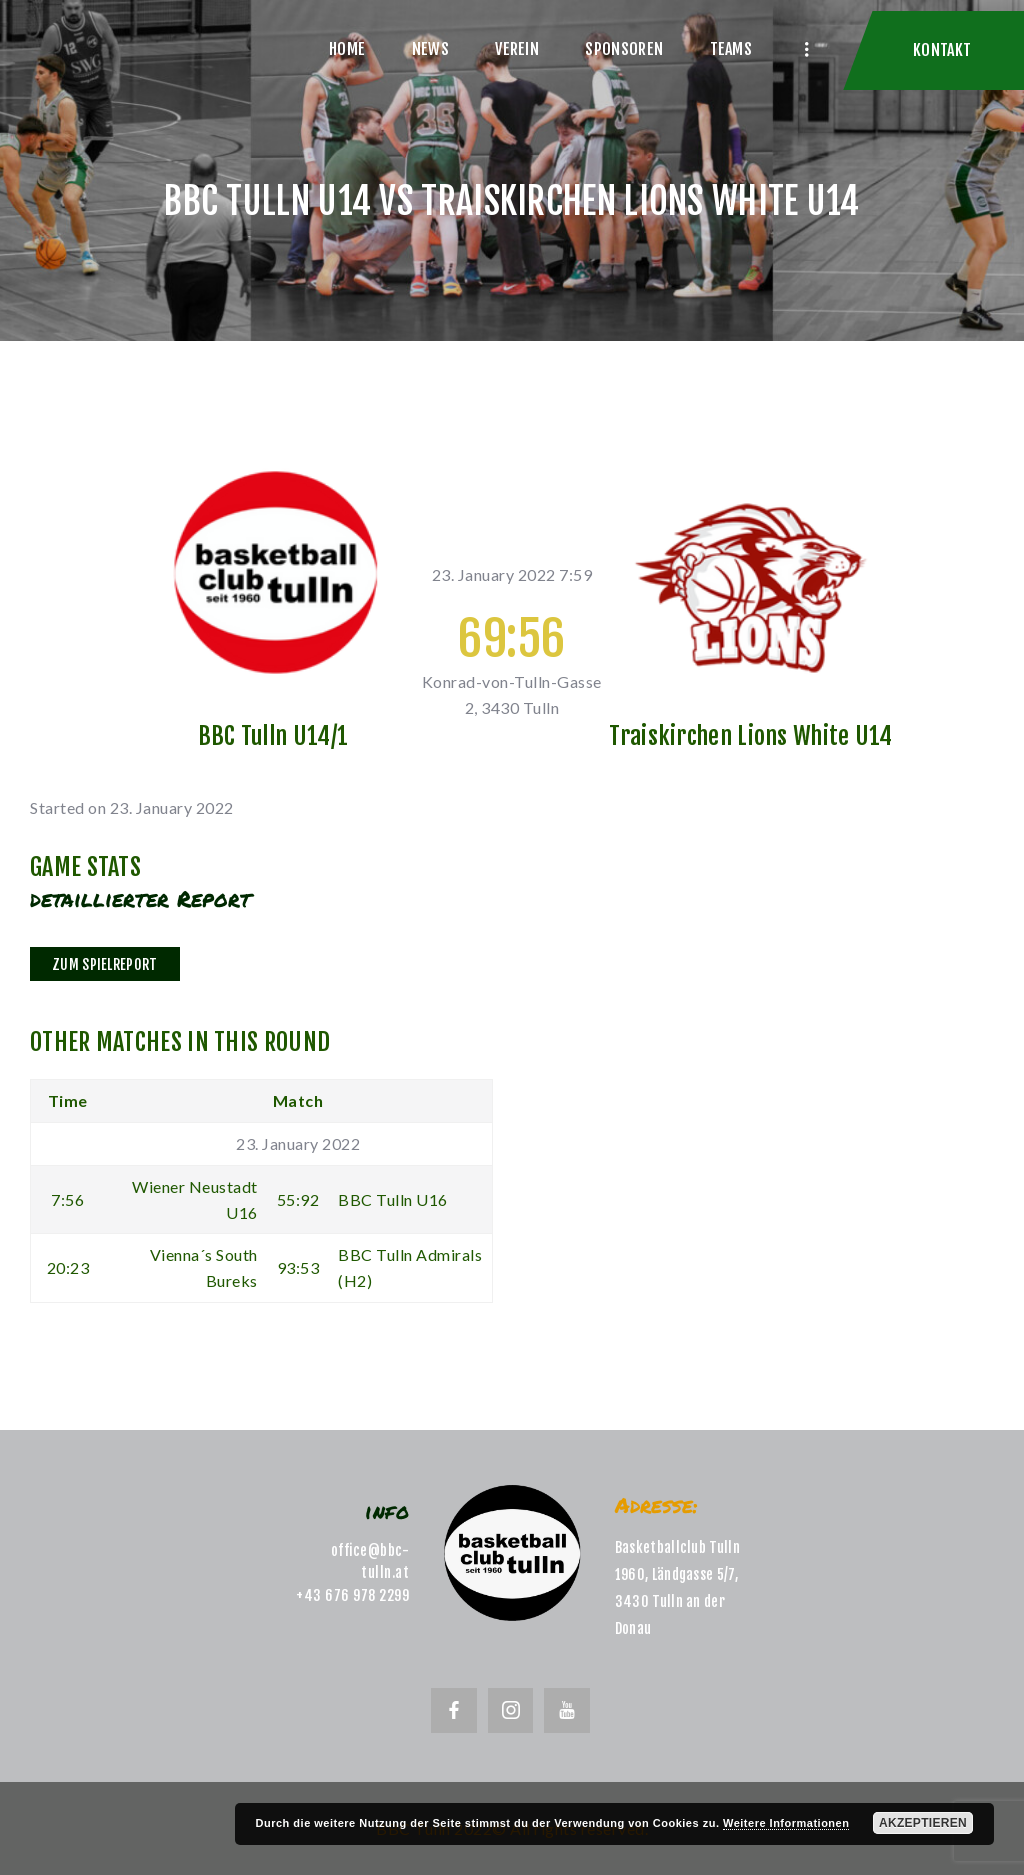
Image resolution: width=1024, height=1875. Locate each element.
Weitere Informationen (786, 1823)
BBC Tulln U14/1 (273, 736)
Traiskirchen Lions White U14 (750, 736)
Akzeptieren (923, 1823)
